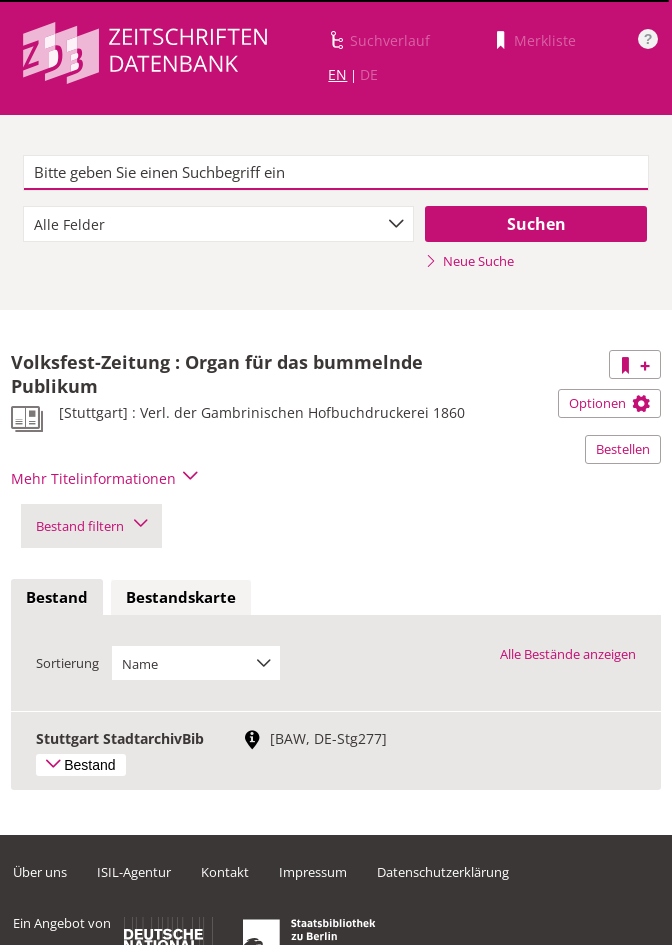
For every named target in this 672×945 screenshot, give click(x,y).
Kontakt (225, 872)
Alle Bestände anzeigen (568, 654)
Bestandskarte (181, 597)
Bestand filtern (91, 526)
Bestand (57, 597)
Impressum (313, 872)
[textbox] (336, 173)
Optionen (609, 403)
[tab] (57, 598)
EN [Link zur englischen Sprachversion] (337, 74)
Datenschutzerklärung (443, 872)
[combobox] (218, 224)
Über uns (40, 872)
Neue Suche (469, 261)
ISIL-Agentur (134, 872)
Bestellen (623, 449)
